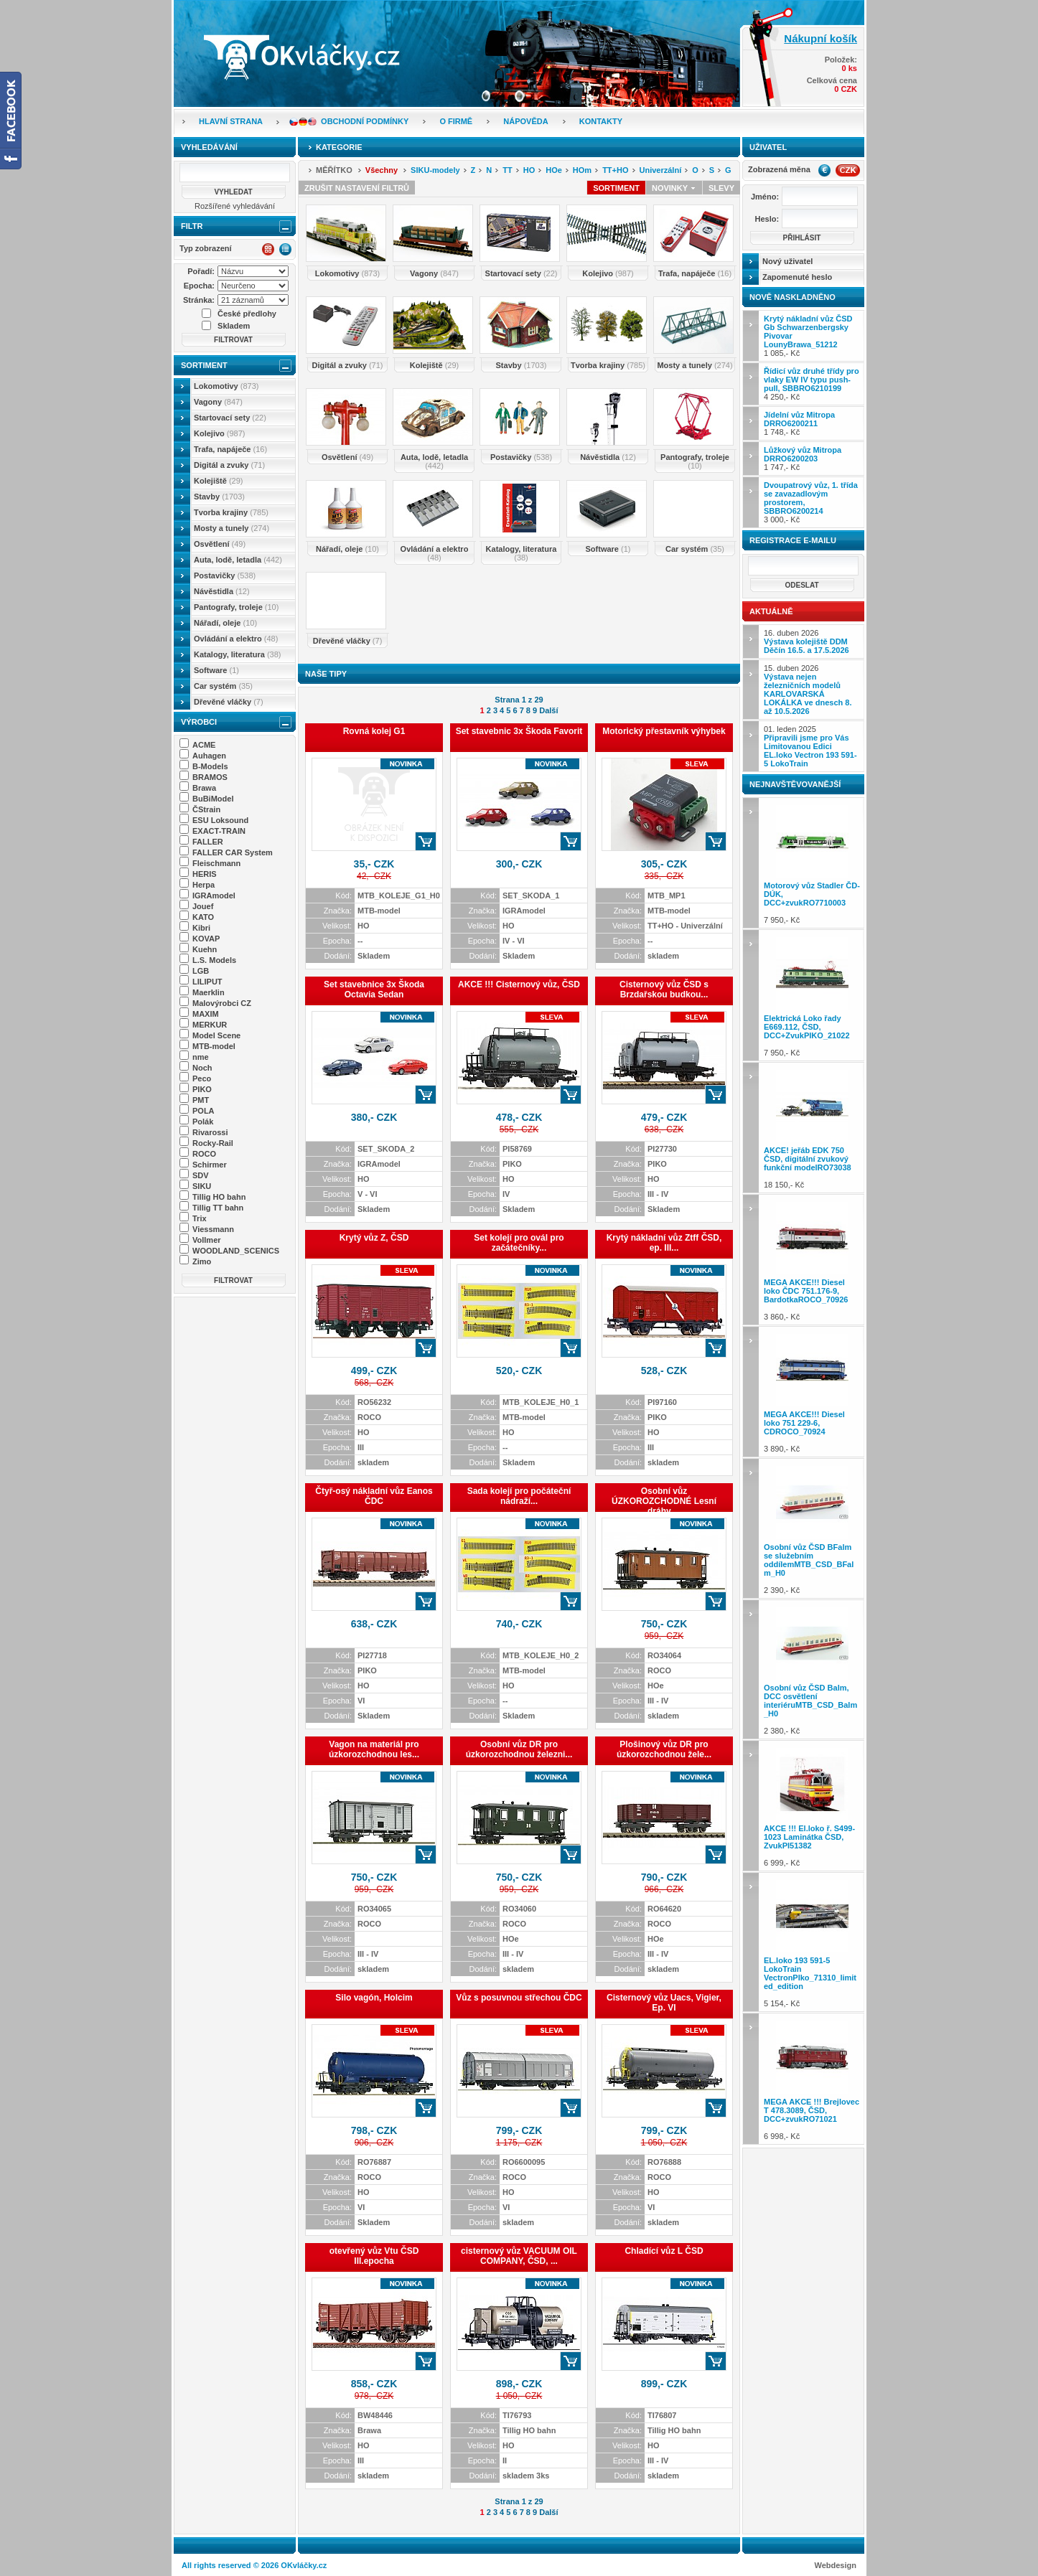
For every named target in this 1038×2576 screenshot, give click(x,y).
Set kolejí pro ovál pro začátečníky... (519, 1243)
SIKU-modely (435, 170)
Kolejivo (220, 433)
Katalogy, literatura (237, 654)
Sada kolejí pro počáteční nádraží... (519, 1496)
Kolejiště (218, 480)
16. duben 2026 (806, 641)
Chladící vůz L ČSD (664, 2251)
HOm (582, 170)
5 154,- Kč (812, 1942)
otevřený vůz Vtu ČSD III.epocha (374, 2256)
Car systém (223, 686)
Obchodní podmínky (364, 121)
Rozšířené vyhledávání (235, 206)
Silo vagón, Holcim (373, 1998)
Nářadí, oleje (225, 623)
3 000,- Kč (811, 502)
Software (216, 670)
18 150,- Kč (812, 1127)
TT (507, 170)
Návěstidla (222, 591)
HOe (554, 170)
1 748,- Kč (799, 423)
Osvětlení (220, 544)
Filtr (191, 226)
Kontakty (600, 121)
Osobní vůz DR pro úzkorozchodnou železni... (519, 1749)
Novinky (674, 188)
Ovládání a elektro (236, 638)
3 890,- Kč (812, 1391)
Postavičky (225, 575)
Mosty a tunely (231, 528)
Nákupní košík (820, 38)
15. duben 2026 (807, 689)
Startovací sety (230, 417)
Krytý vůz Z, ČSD (374, 1238)
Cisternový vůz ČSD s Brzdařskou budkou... (664, 989)
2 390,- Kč (812, 1528)
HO (529, 170)
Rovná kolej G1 (374, 731)
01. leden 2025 (810, 746)
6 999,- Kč (812, 1805)
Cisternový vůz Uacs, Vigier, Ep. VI (664, 2003)
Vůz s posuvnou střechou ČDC (518, 1998)
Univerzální (661, 170)
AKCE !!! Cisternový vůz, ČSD (519, 984)
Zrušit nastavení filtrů (356, 188)
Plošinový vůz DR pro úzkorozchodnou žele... (664, 1749)
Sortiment (204, 365)
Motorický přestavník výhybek (663, 731)
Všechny (381, 170)
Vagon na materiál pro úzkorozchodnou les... (374, 1749)
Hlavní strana (231, 121)
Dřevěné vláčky (228, 701)
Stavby (219, 496)
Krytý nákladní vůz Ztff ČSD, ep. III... (664, 1243)
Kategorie (339, 147)
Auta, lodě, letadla (238, 559)
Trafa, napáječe (230, 449)
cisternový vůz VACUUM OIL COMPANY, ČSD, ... (519, 2256)
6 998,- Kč (812, 2078)
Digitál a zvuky (229, 465)
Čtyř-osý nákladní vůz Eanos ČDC (373, 1496)
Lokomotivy (226, 386)
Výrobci (199, 722)
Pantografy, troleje (236, 607)
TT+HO (615, 170)
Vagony (218, 402)
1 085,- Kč (808, 335)
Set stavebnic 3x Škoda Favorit (519, 731)
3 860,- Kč (812, 1259)
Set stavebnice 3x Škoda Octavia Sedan (374, 989)
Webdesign (835, 2565)
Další (548, 710)
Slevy (721, 188)
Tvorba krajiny (231, 512)
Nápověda (525, 121)
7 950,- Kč (812, 863)
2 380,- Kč (812, 1669)
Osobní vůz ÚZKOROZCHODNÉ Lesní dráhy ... (664, 1501)
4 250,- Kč (811, 384)
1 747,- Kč (802, 458)
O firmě (455, 121)
